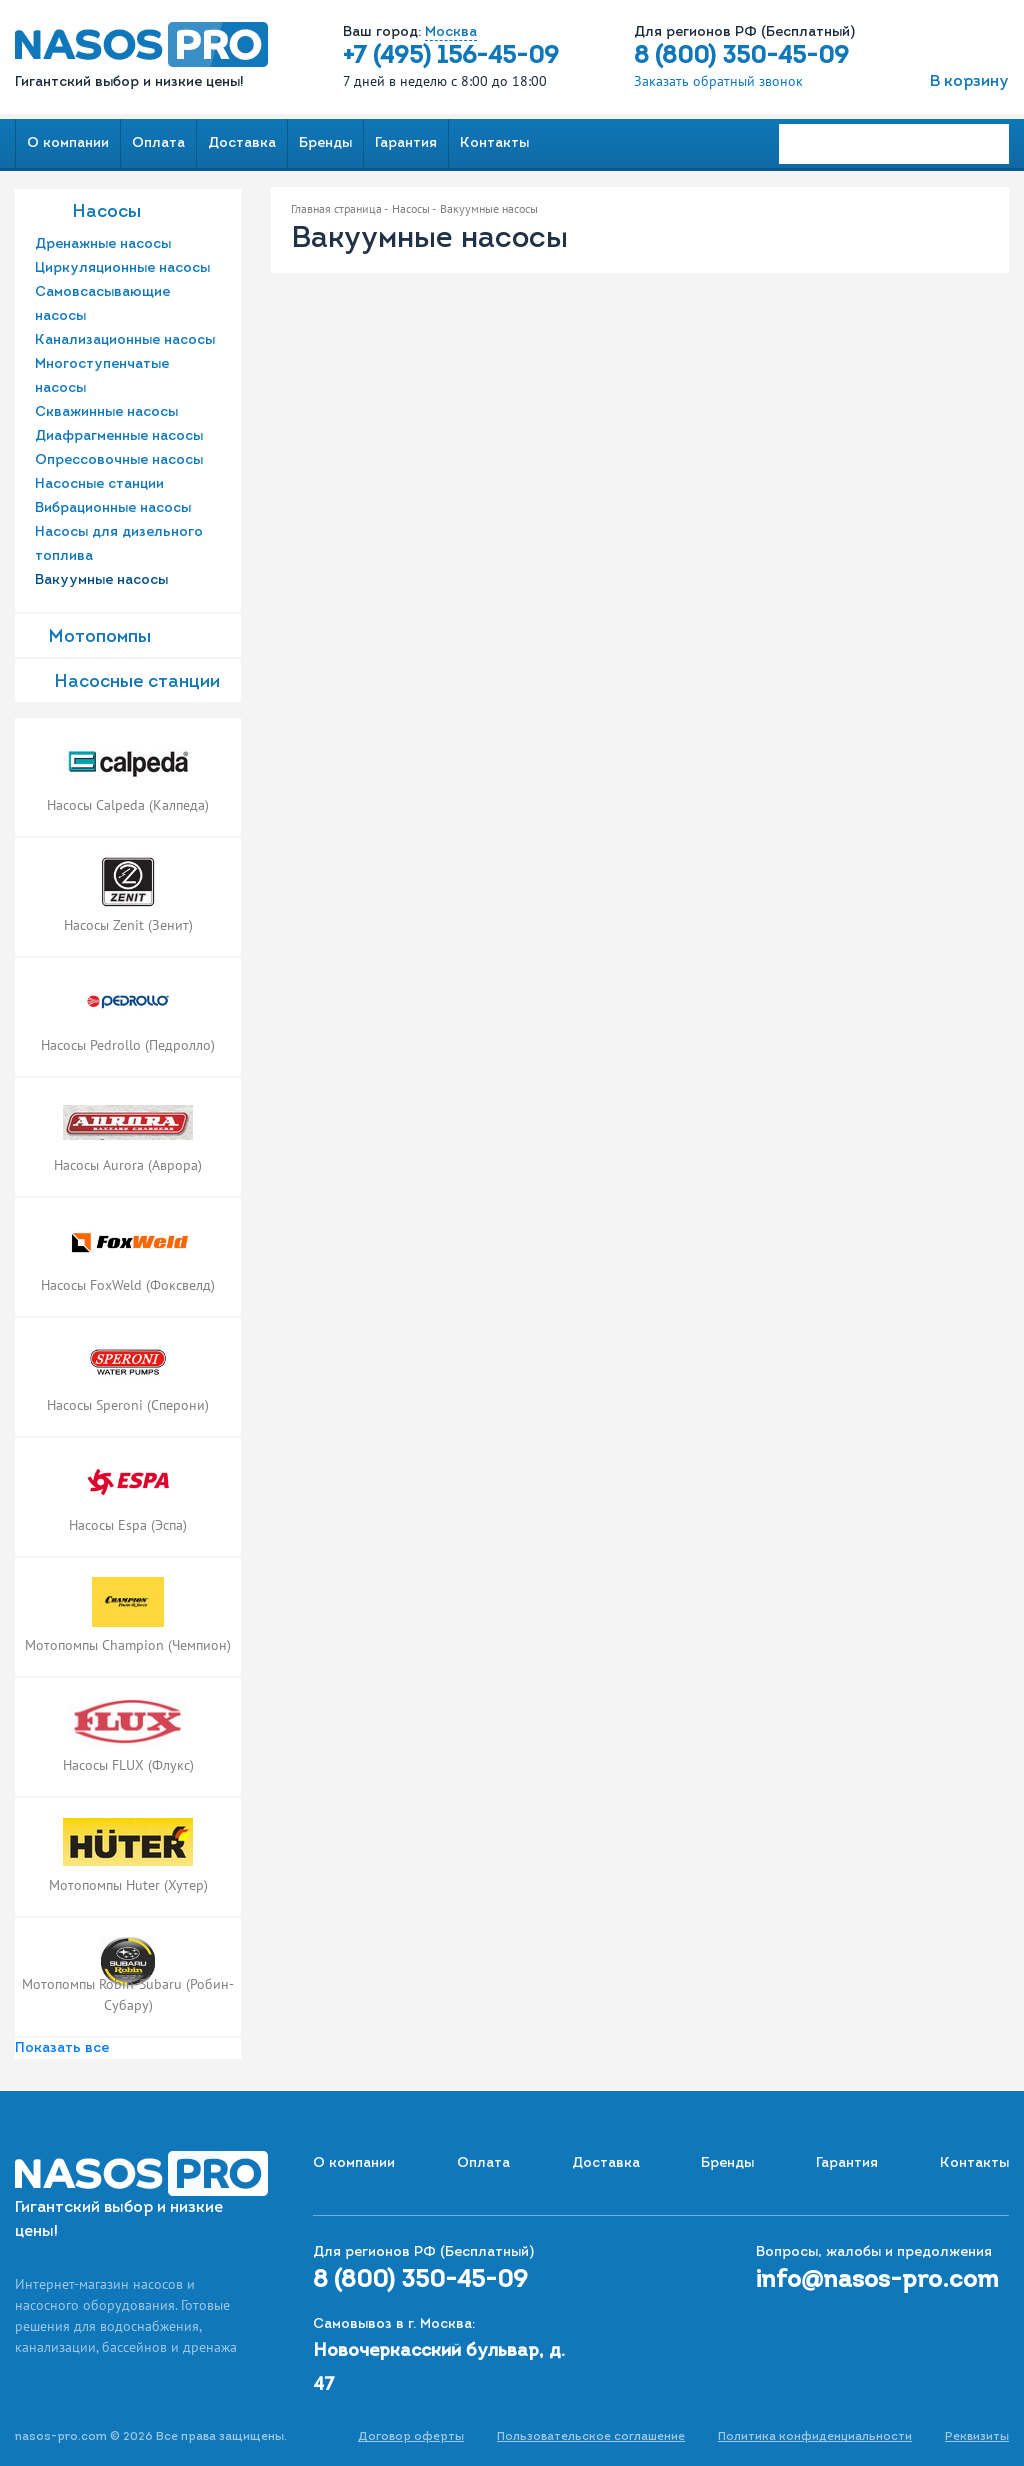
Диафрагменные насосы (119, 436)
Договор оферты (411, 2437)
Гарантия (406, 143)
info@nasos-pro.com (877, 2281)
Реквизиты (977, 2437)
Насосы (106, 212)
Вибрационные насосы (113, 508)
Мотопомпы (99, 637)
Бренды (325, 143)
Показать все (62, 2048)
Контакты (494, 143)
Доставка (242, 143)
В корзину (969, 82)
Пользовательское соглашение (591, 2437)
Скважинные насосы (106, 412)
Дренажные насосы (103, 244)
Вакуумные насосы (101, 580)
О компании (68, 143)
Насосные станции (99, 484)
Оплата (158, 143)
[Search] (894, 144)
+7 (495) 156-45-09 (451, 57)
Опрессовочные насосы (119, 460)
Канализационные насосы (125, 340)
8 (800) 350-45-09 (741, 57)
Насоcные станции (137, 682)
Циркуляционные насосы (122, 268)
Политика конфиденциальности (815, 2437)
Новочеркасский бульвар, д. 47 (439, 2368)
